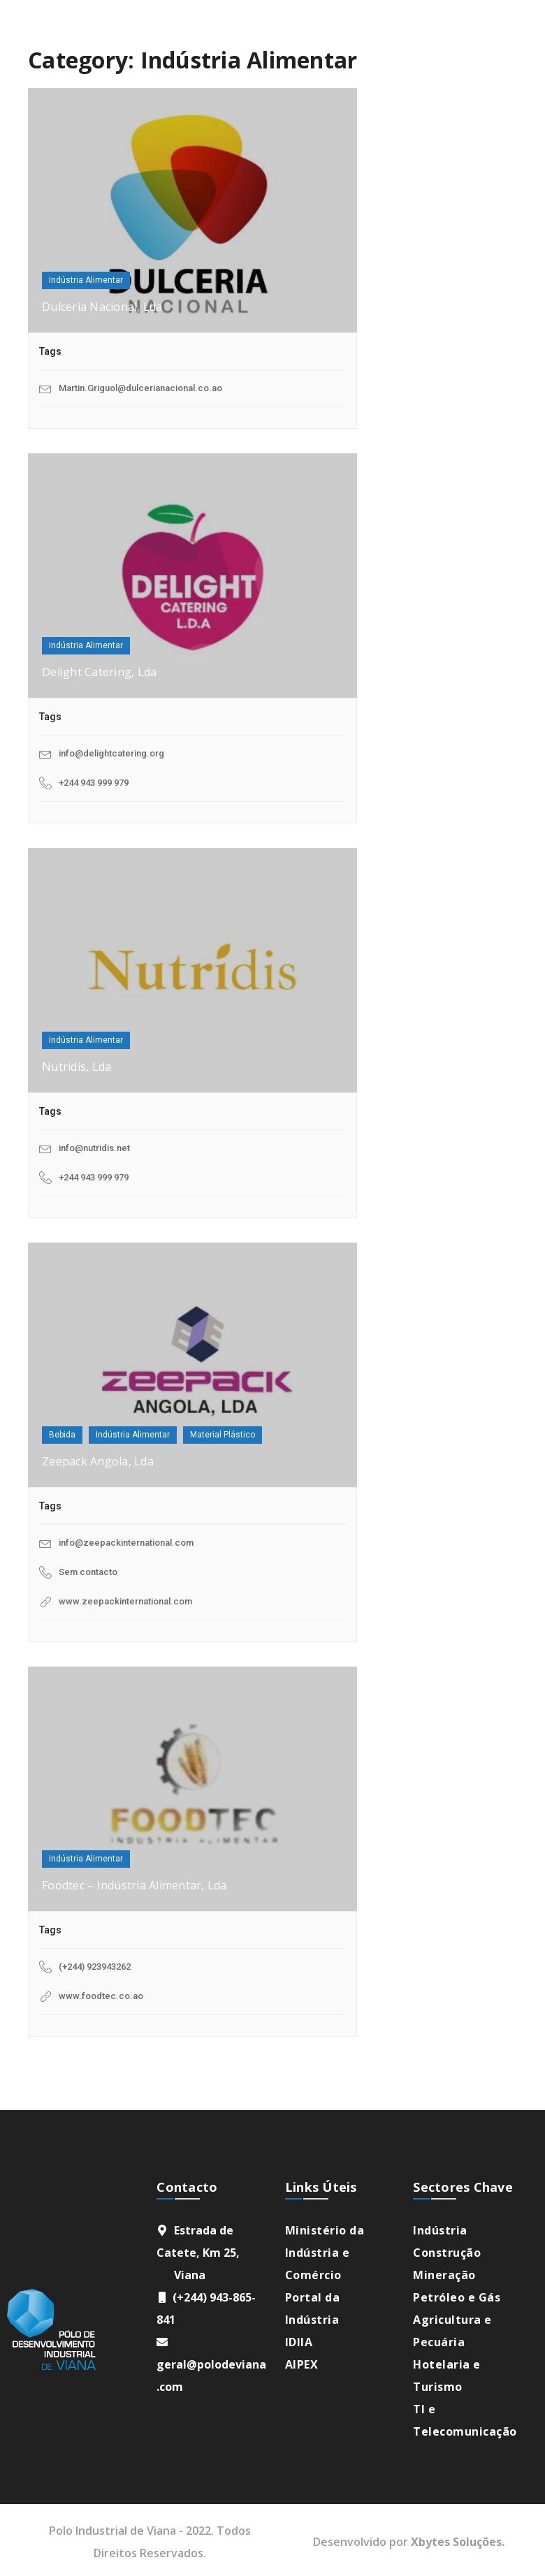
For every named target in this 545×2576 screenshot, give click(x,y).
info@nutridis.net (94, 1148)
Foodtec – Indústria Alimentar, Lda (134, 1885)
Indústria (440, 2230)
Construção (447, 2252)
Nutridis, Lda (76, 1066)
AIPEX (302, 2364)
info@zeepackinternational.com (126, 1542)
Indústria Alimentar (86, 280)
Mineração (444, 2275)
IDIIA (299, 2342)
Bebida (62, 1435)
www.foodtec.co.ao (101, 1996)
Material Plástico (222, 1435)
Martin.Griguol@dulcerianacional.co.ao (140, 388)
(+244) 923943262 (95, 1966)
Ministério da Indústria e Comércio (325, 2253)
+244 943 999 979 (94, 782)
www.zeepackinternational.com (125, 1601)
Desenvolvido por (408, 2541)
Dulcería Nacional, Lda (102, 306)
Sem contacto (88, 1572)
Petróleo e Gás (456, 2297)
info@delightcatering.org (111, 753)
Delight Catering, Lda (99, 672)
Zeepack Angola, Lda (98, 1461)
